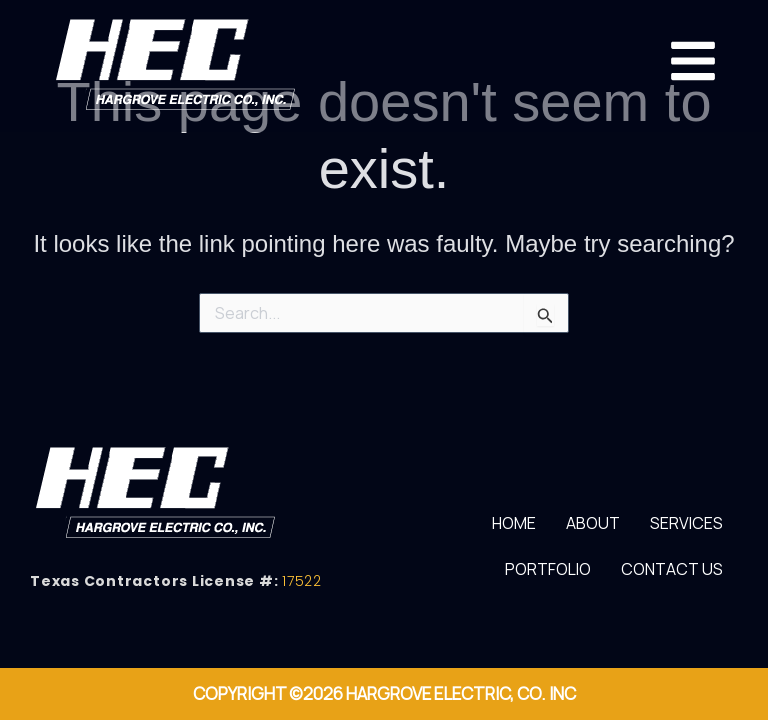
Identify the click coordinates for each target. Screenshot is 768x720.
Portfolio (548, 569)
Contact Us (672, 569)
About (593, 523)
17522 (302, 581)
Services (686, 523)
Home (514, 523)
